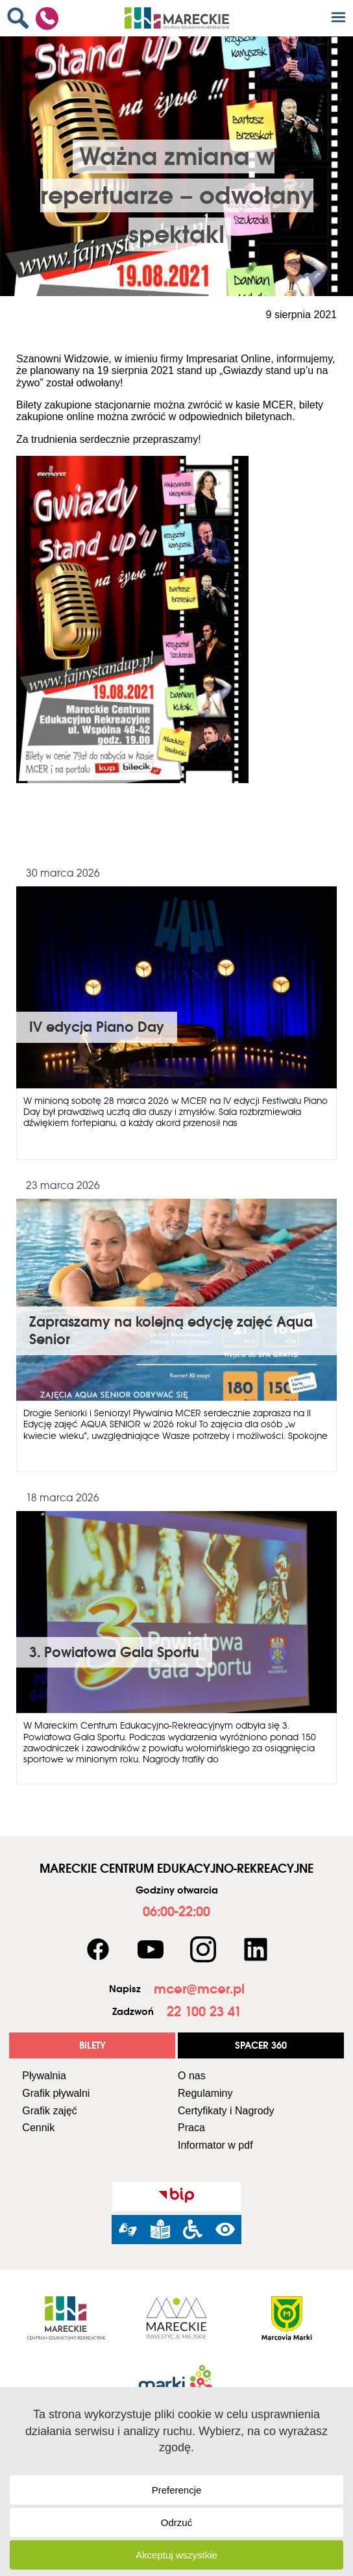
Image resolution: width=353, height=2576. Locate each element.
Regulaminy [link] (205, 2093)
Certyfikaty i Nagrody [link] (226, 2110)
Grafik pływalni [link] (56, 2093)
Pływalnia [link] (44, 2075)
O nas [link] (192, 2075)
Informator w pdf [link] (215, 2145)
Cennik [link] (38, 2127)
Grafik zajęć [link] (49, 2110)
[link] (21, 17)
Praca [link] (191, 2127)
